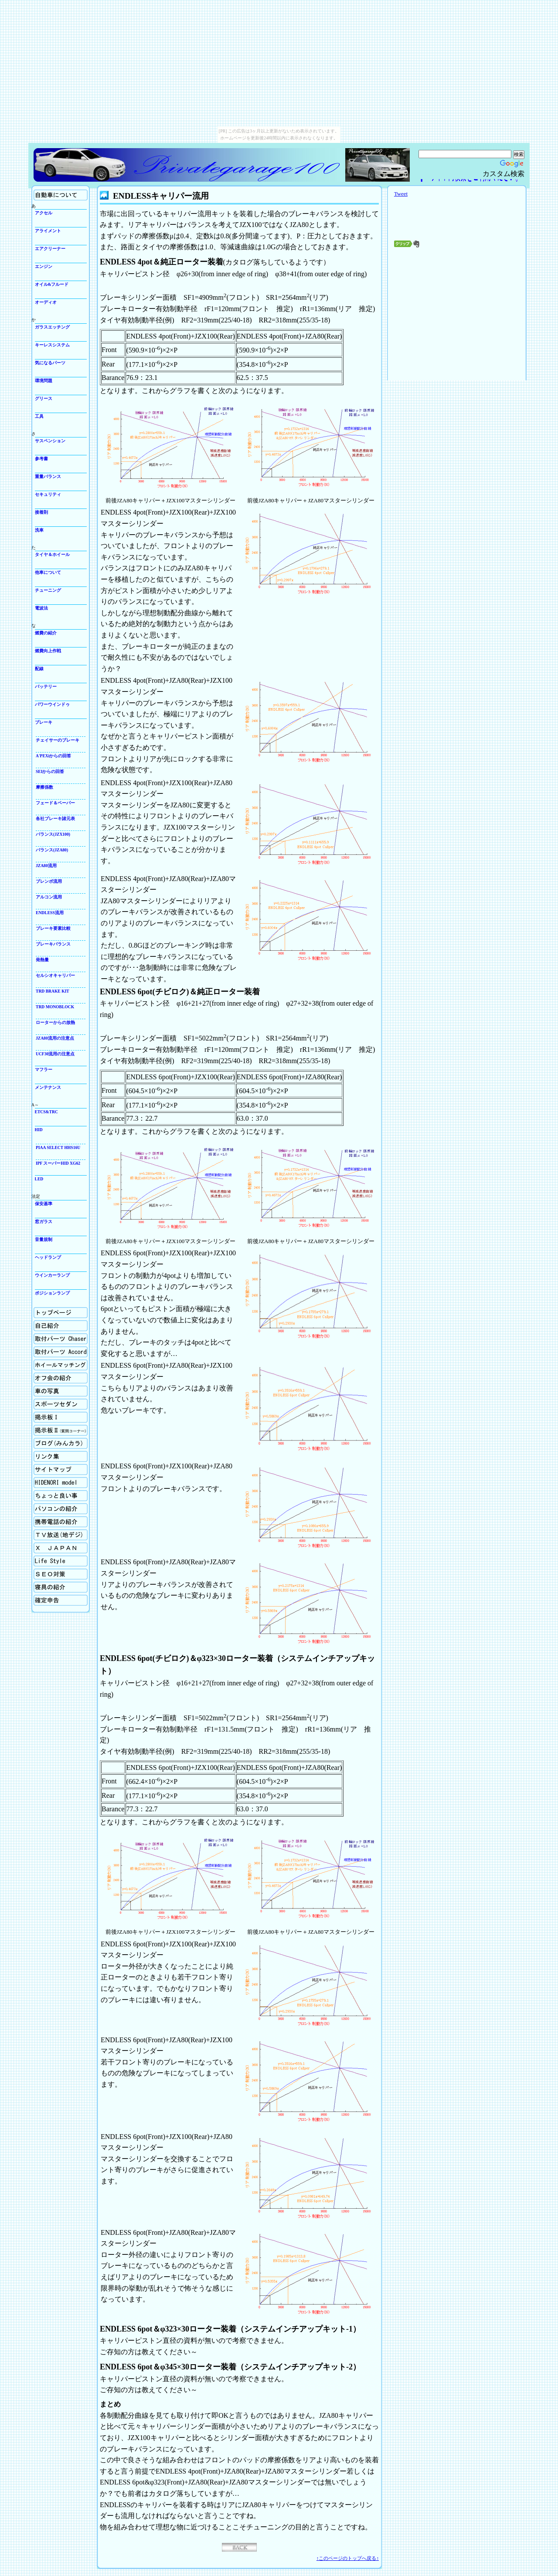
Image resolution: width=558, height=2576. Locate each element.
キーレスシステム (52, 344)
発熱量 (42, 959)
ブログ (61, 1443)
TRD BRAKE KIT (52, 991)
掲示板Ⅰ (61, 1417)
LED (39, 1178)
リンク (61, 1456)
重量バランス (48, 476)
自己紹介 (61, 1325)
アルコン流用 (49, 897)
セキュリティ (48, 494)
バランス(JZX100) (53, 834)
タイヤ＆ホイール (52, 554)
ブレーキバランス (53, 944)
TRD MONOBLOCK (55, 1006)
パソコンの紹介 (61, 1508)
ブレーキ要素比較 (53, 928)
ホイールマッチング (61, 1364)
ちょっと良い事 (61, 1495)
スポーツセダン (61, 1404)
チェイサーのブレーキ (57, 740)
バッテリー (46, 686)
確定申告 (61, 1600)
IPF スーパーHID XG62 (58, 1163)
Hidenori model (61, 1482)
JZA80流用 (46, 865)
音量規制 (43, 1239)
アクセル (43, 212)
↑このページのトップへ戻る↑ (347, 2558)
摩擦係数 (44, 787)
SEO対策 (61, 1574)
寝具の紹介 (61, 1587)
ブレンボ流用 (49, 881)
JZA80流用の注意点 (55, 1038)
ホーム (61, 1312)
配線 (39, 668)
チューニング (48, 590)
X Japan (61, 1547)
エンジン (43, 266)
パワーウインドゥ (52, 704)
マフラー (43, 1069)
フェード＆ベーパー (55, 802)
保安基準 (43, 1203)
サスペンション (50, 440)
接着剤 (41, 512)
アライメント (48, 230)
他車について (48, 572)
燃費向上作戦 (48, 650)
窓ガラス (43, 1221)
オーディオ (46, 302)
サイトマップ (61, 1469)
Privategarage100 (188, 165)
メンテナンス (48, 1087)
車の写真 (61, 1391)
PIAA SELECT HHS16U (58, 1147)
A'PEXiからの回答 (53, 755)
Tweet (401, 194)
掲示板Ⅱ (61, 1430)
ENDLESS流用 (50, 912)
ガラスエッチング (52, 327)
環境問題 (43, 380)
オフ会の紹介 (61, 1378)
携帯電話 (61, 1521)
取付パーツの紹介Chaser (61, 1338)
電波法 (41, 608)
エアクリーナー (50, 248)
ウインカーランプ (52, 1275)
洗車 (39, 530)
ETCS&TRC (46, 1111)
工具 (39, 416)
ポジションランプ (52, 1293)
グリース (43, 398)
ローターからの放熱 (55, 1022)
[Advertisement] (456, 315)
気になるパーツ (50, 362)
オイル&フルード (52, 284)
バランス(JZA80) (52, 849)
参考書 (41, 458)
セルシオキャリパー (55, 975)
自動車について (61, 195)
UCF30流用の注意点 (55, 1053)
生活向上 (61, 1561)
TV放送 (61, 1534)
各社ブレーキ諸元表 (55, 818)
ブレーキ (43, 722)
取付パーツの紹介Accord (61, 1351)
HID (39, 1129)
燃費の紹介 (46, 632)
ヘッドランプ (48, 1257)
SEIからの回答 (50, 771)
